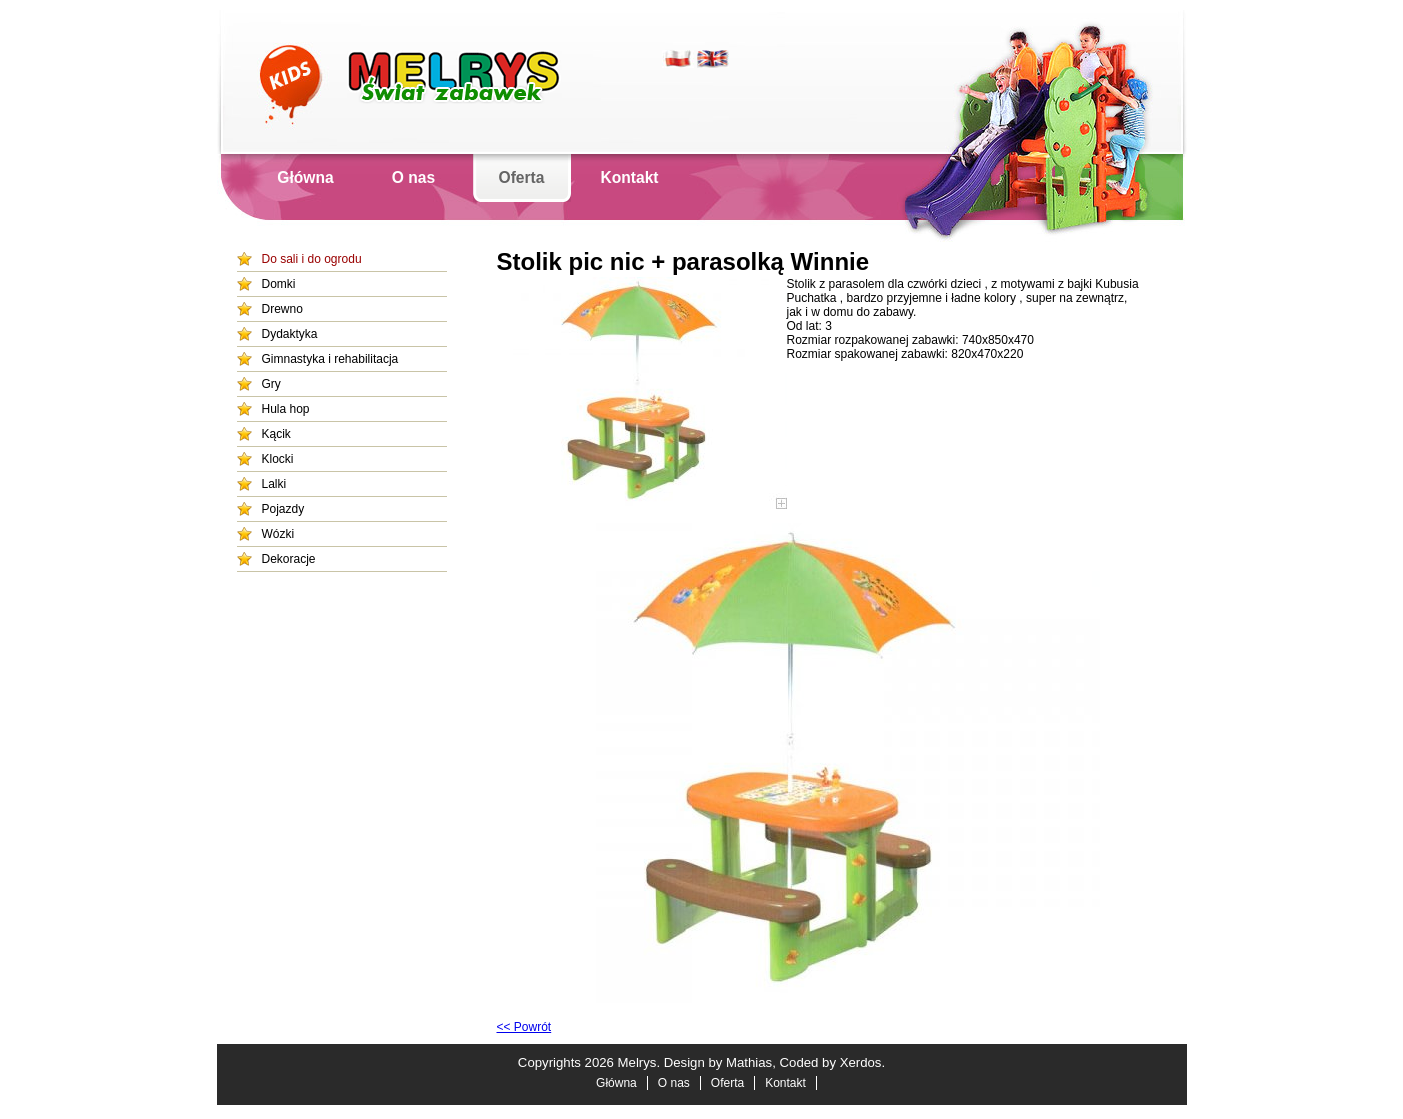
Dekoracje (289, 559)
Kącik (276, 434)
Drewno (282, 309)
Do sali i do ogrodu (312, 259)
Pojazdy (283, 509)
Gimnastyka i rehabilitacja (330, 359)
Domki (279, 284)
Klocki (278, 459)
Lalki (274, 484)
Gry (271, 384)
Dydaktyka (290, 334)
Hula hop (286, 409)
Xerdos (861, 1062)
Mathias (749, 1062)
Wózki (278, 534)
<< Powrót (524, 1027)
